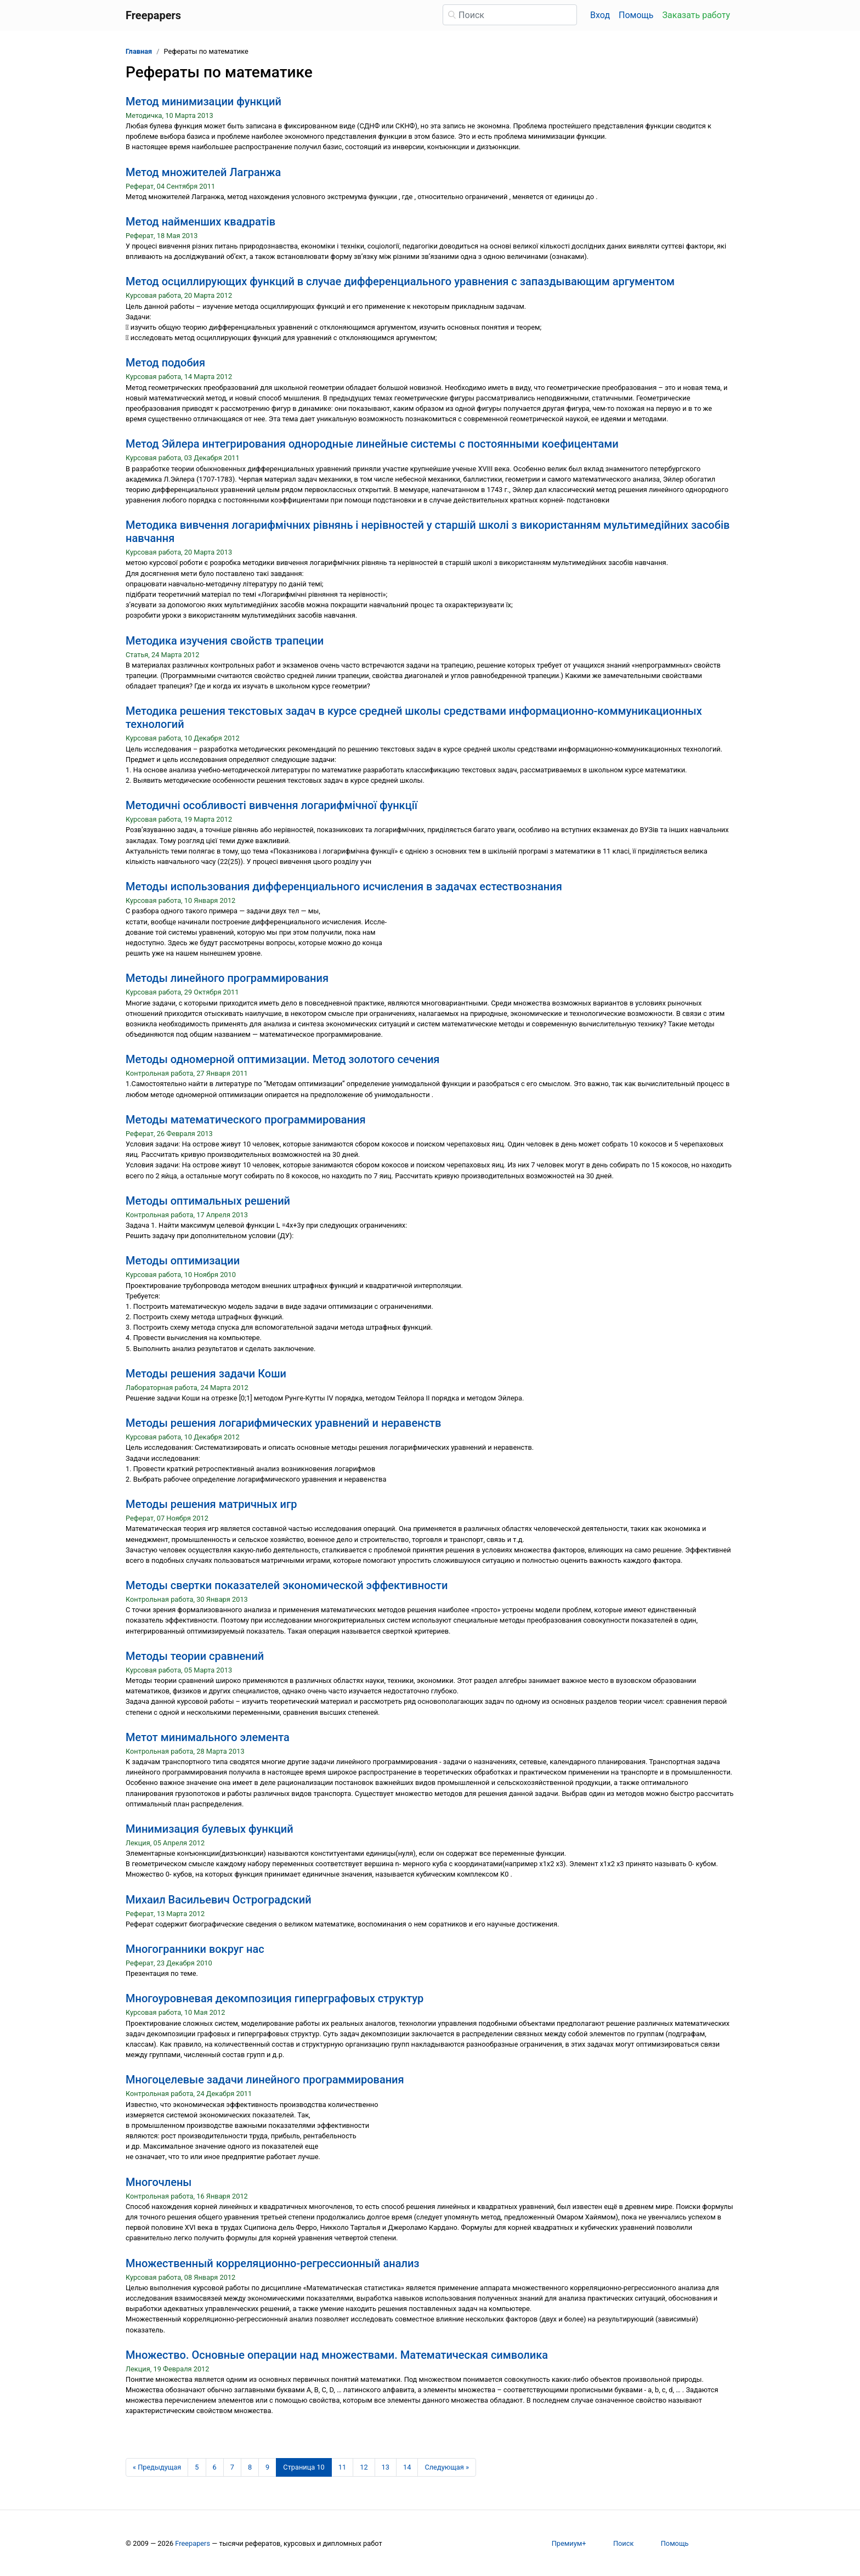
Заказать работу (696, 15)
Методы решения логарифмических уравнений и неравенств (283, 1423)
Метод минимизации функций (203, 101)
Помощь (636, 15)
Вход (600, 15)
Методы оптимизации (183, 1260)
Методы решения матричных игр (211, 1504)
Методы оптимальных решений (208, 1200)
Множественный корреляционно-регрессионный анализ (273, 2263)
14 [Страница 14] (407, 2467)
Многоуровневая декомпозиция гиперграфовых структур (274, 1998)
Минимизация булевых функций (209, 1828)
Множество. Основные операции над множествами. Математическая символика (337, 2355)
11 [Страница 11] (342, 2467)
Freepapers (192, 2543)
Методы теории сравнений (195, 1656)
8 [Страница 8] (250, 2467)
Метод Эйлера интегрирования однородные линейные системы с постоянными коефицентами (372, 443)
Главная (139, 51)
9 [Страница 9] (267, 2467)
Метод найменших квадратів (200, 221)
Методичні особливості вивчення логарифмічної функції (271, 805)
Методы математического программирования (246, 1119)
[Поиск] (510, 14)
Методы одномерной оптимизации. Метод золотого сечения (282, 1059)
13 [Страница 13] (385, 2467)
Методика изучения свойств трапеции (225, 640)
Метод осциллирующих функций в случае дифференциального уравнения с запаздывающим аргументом (400, 281)
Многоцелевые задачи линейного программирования (265, 2079)
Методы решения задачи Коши (206, 1373)
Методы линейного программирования (227, 978)
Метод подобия (165, 362)
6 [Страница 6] (215, 2467)
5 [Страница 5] (197, 2467)
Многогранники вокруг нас (195, 1949)
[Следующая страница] (446, 2467)
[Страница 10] (304, 2467)
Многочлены (158, 2182)
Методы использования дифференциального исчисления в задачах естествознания (344, 886)
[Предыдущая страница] (157, 2467)
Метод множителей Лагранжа (203, 172)
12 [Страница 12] (363, 2467)
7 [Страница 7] (232, 2467)
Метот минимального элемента (208, 1737)
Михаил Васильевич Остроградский (219, 1899)
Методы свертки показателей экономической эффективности (287, 1585)
